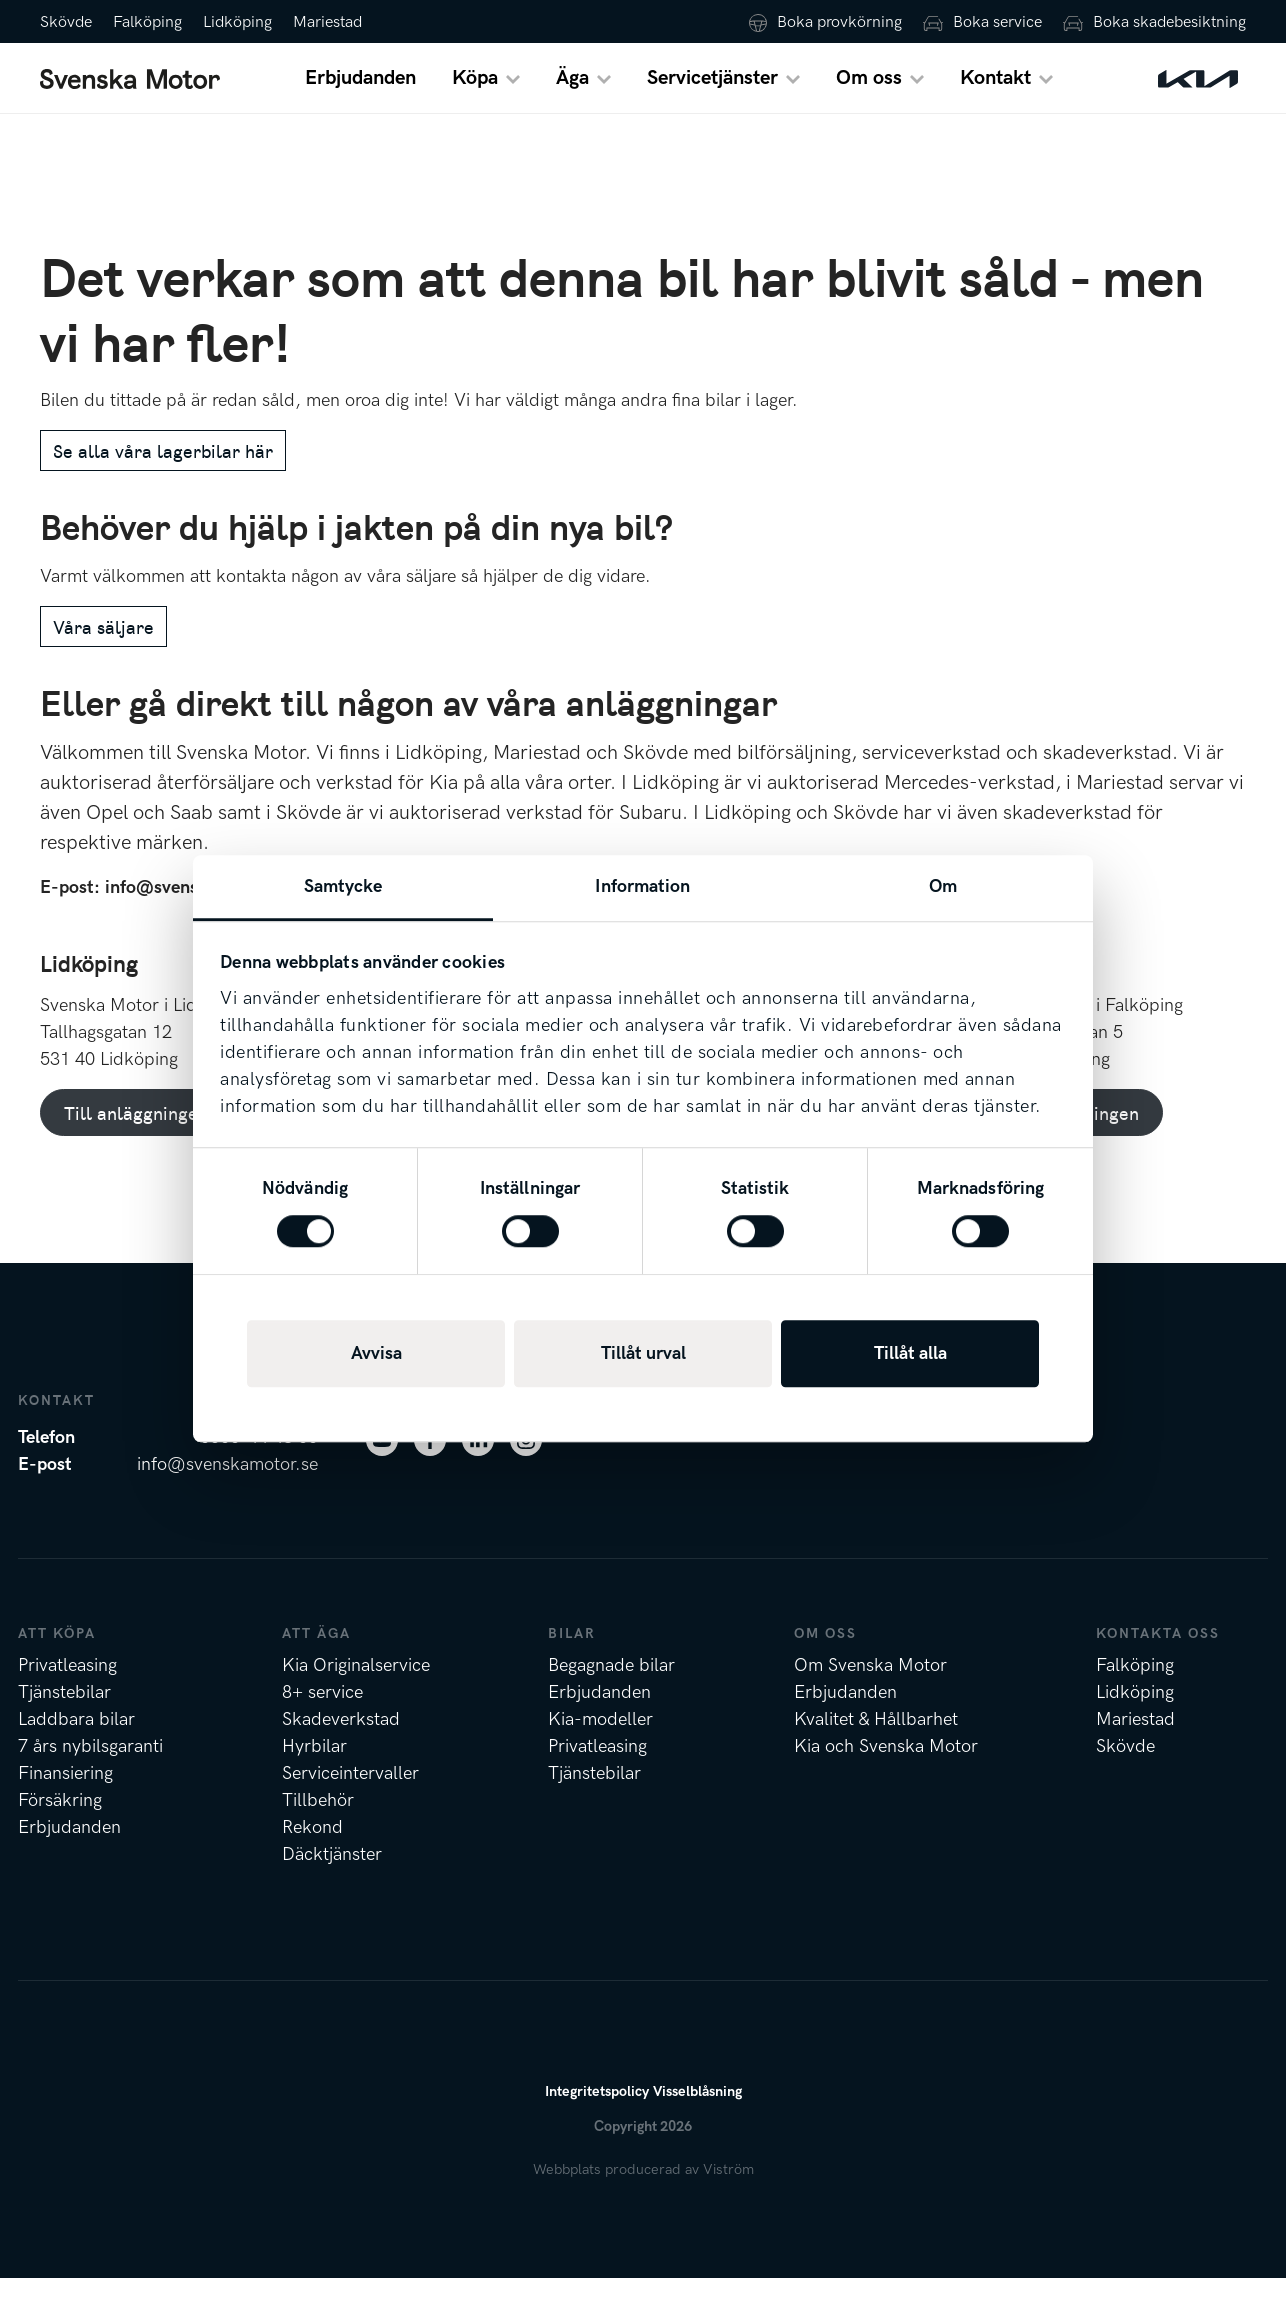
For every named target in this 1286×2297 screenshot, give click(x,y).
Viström (728, 2188)
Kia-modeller (600, 1738)
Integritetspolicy (597, 2110)
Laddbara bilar (76, 1738)
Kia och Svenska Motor (886, 1765)
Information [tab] (642, 886)
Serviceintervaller (350, 1792)
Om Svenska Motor (870, 1684)
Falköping (147, 22)
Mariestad (327, 22)
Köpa (475, 88)
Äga (572, 88)
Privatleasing (67, 1684)
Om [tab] (943, 886)
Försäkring (60, 1819)
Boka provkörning (839, 22)
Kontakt (995, 88)
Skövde (66, 22)
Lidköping (237, 22)
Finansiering (65, 1792)
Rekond (312, 1846)
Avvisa (376, 1353)
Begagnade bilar (611, 1684)
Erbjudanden (360, 88)
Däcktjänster (332, 1873)
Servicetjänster (712, 88)
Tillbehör (318, 1819)
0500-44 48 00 (259, 1456)
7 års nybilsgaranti (90, 1765)
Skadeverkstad (341, 1738)
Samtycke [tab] (343, 886)
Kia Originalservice (356, 1684)
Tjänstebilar (64, 1711)
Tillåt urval (643, 1353)
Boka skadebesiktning (1169, 22)
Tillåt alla (910, 1353)
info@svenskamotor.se (227, 1483)
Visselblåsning (697, 2110)
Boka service (997, 22)
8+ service (322, 1711)
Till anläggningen (136, 1131)
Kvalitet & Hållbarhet (876, 1738)
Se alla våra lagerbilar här (163, 470)
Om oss (869, 88)
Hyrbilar (314, 1765)
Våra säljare (103, 645)
